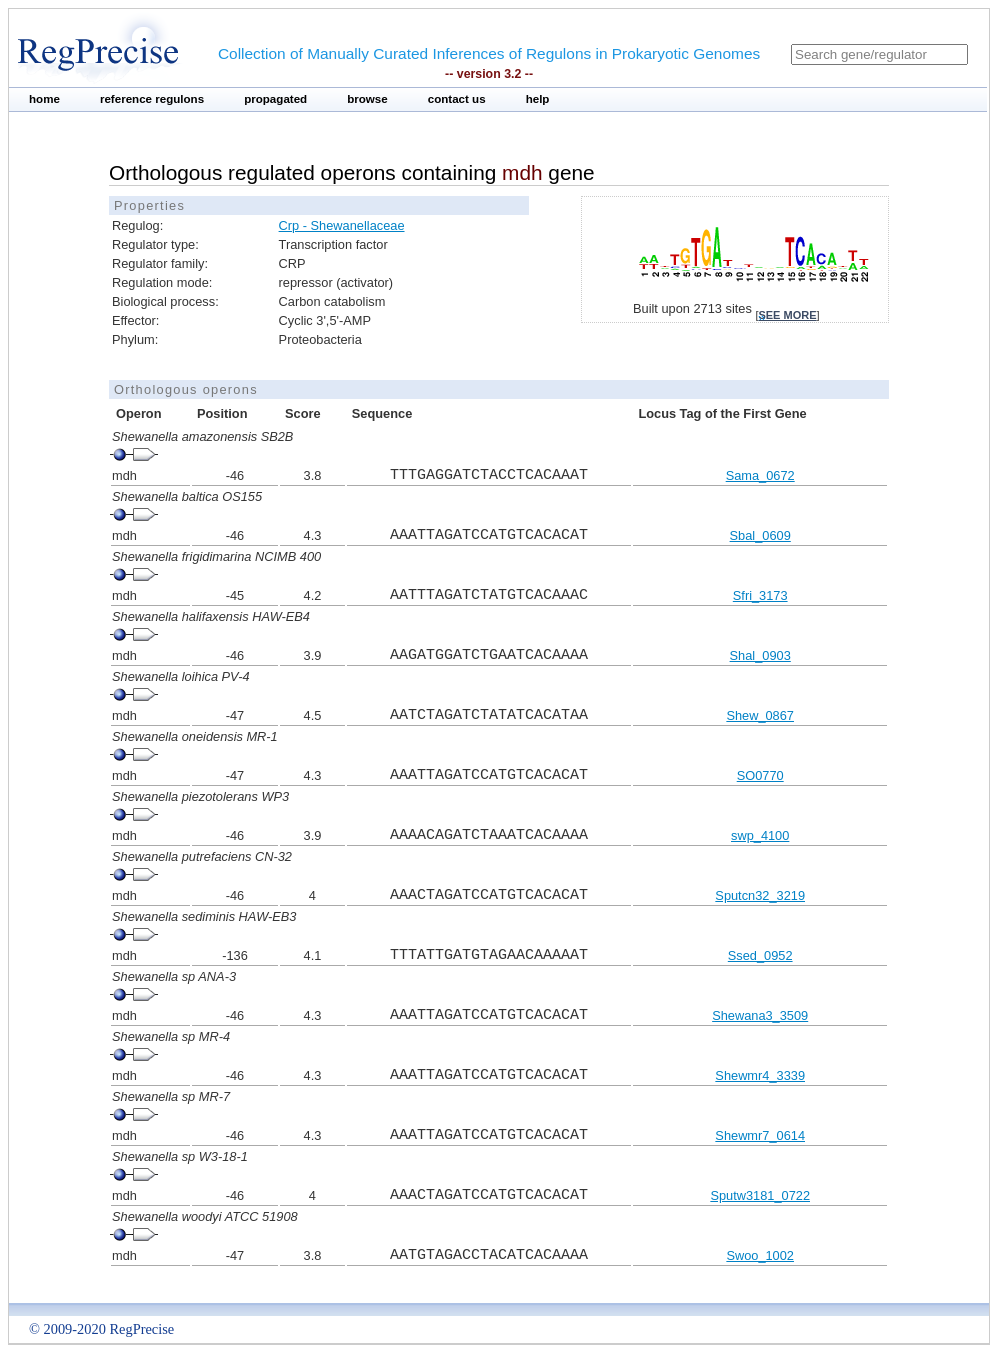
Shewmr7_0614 (760, 1135)
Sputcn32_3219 (760, 895)
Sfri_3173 (760, 595)
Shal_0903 (760, 655)
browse (367, 99)
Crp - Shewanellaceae (342, 225)
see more (787, 315)
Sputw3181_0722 (760, 1195)
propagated (275, 99)
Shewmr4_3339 (760, 1075)
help (538, 99)
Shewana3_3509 (760, 1015)
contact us (457, 99)
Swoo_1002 (760, 1255)
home (44, 99)
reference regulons (152, 99)
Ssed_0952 (760, 955)
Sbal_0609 (760, 535)
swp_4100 (760, 835)
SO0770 (760, 775)
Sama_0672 (760, 475)
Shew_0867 (760, 715)
